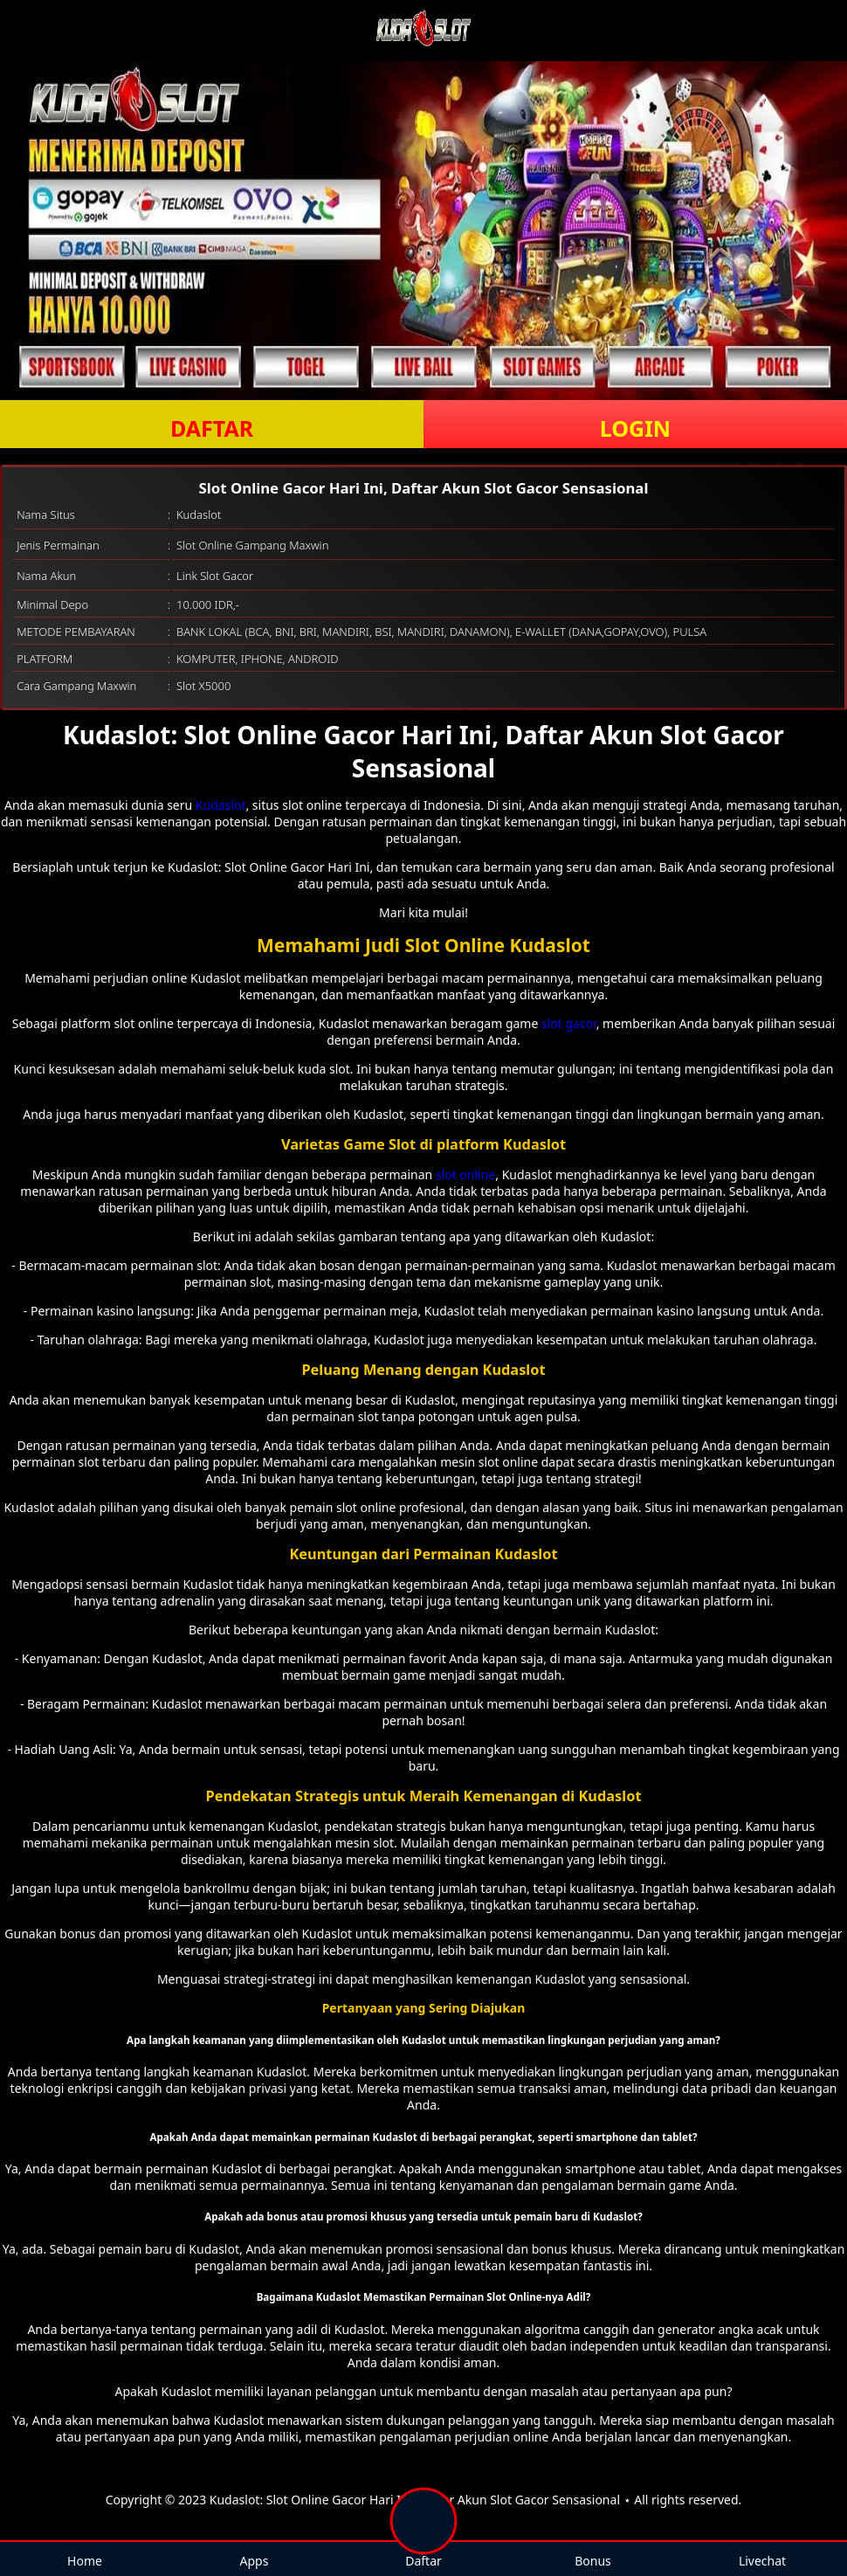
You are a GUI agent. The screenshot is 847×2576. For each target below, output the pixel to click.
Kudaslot (221, 805)
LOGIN (635, 428)
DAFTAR (211, 428)
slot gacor (568, 1023)
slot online (465, 1174)
